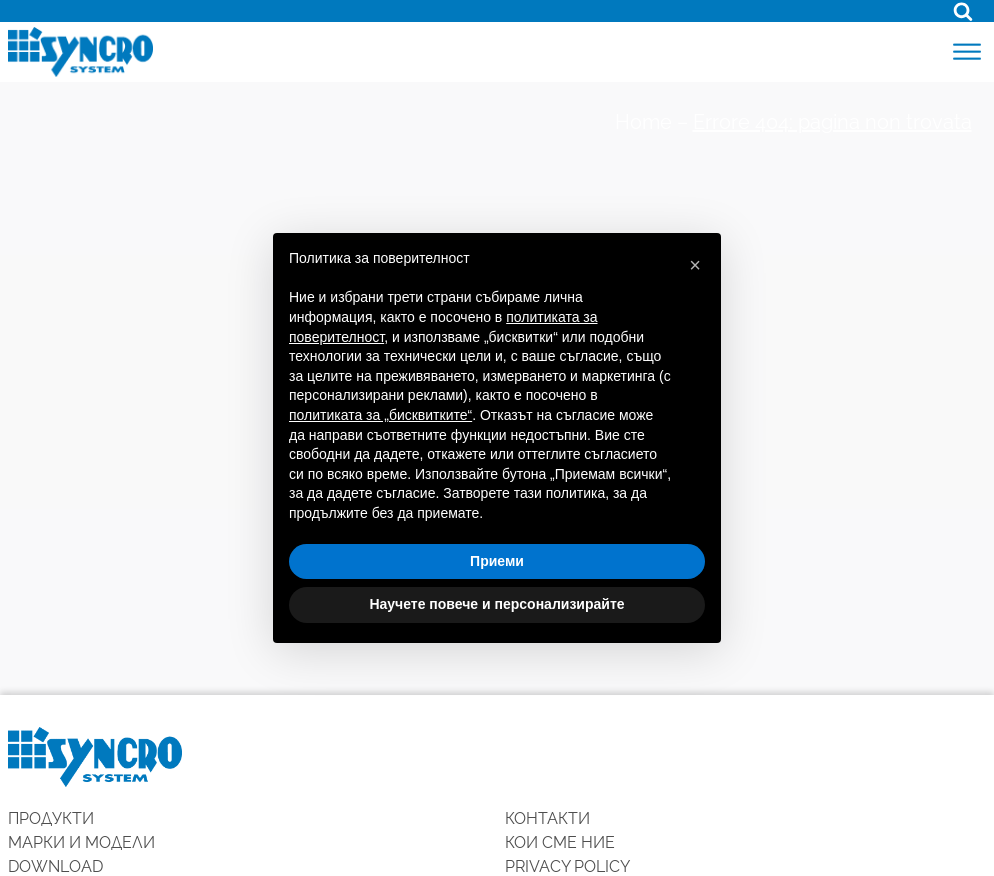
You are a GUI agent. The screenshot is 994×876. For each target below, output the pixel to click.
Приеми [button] (497, 561)
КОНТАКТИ (547, 818)
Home (643, 122)
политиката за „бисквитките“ (380, 415)
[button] (695, 265)
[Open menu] (967, 52)
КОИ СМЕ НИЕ (560, 842)
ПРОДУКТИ (51, 818)
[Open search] (963, 11)
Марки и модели (81, 842)
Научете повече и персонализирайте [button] (496, 604)
